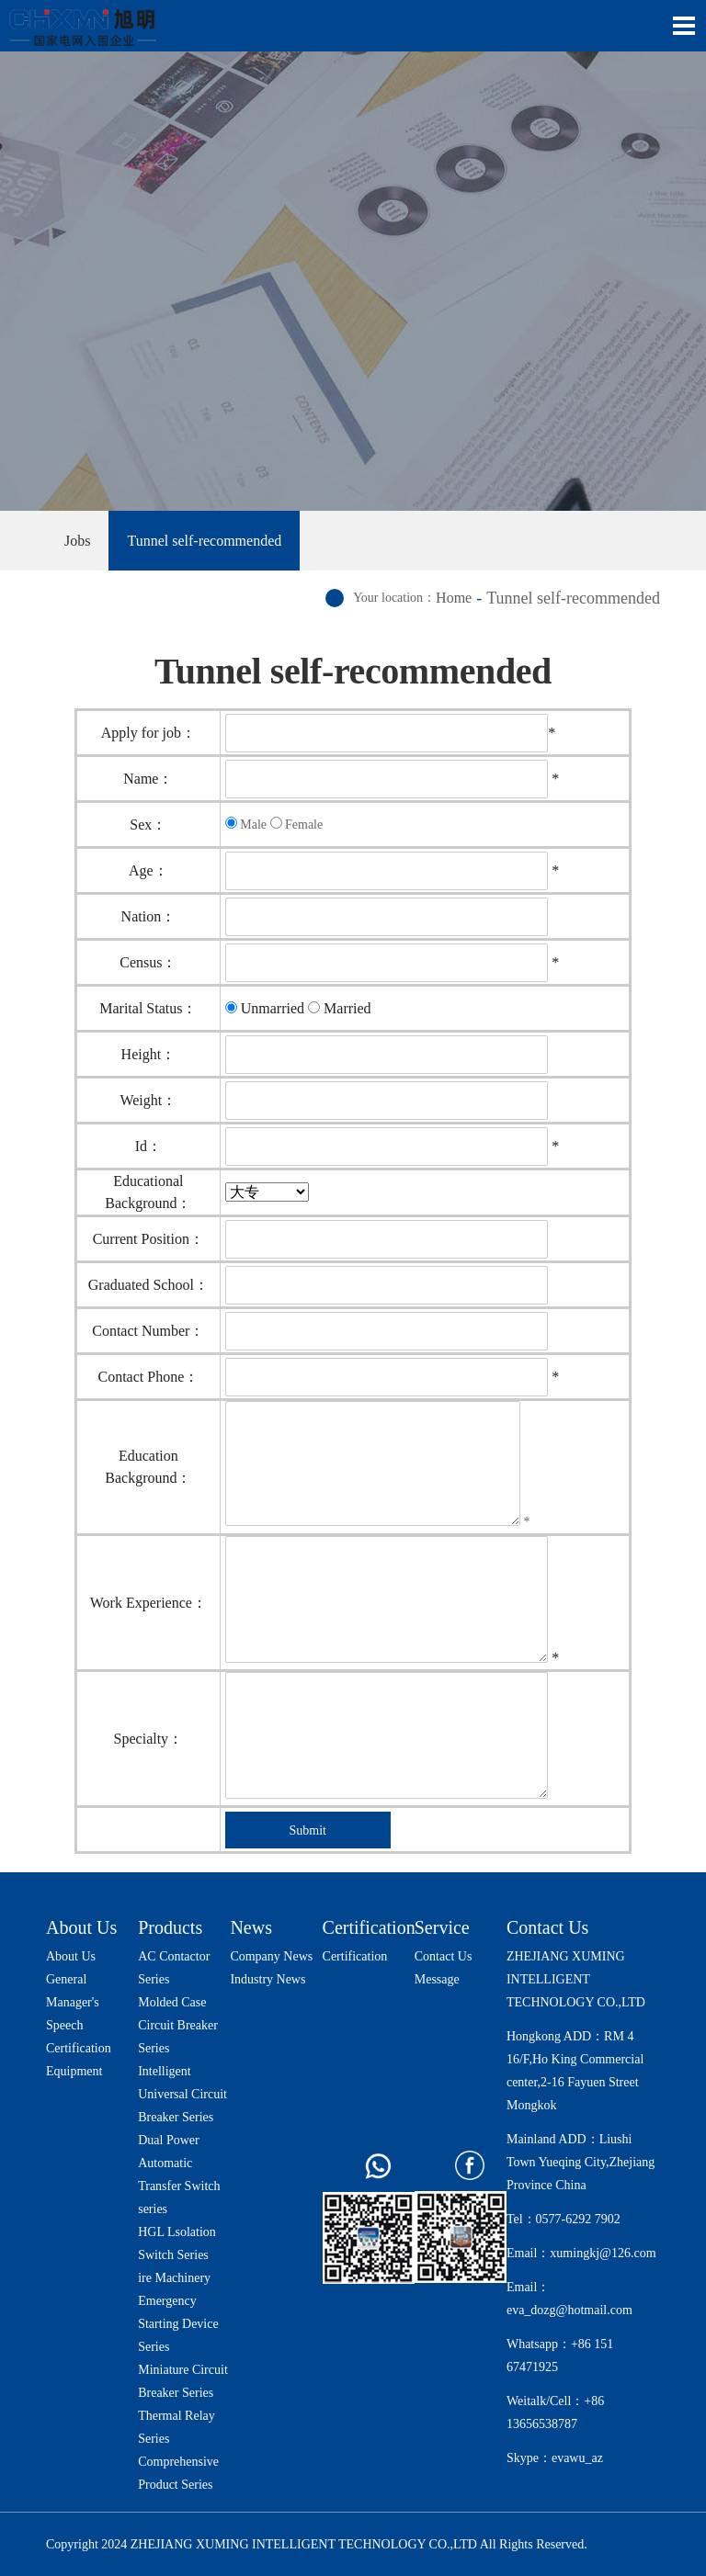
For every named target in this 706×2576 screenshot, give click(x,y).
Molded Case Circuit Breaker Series (178, 2025)
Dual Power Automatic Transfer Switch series (179, 2174)
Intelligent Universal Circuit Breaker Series (182, 2094)
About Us (81, 1927)
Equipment (74, 2071)
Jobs (77, 540)
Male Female (274, 824)
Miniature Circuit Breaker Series (183, 2381)
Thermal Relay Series (176, 2427)
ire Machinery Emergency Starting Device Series (178, 2312)
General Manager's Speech (72, 2002)
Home (454, 597)
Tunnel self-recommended (204, 540)
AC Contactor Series (174, 1967)
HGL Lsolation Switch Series (177, 2243)
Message (437, 1979)
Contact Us (444, 1956)
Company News (271, 1956)
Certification (78, 2048)
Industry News (267, 1979)
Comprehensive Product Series (178, 2473)
